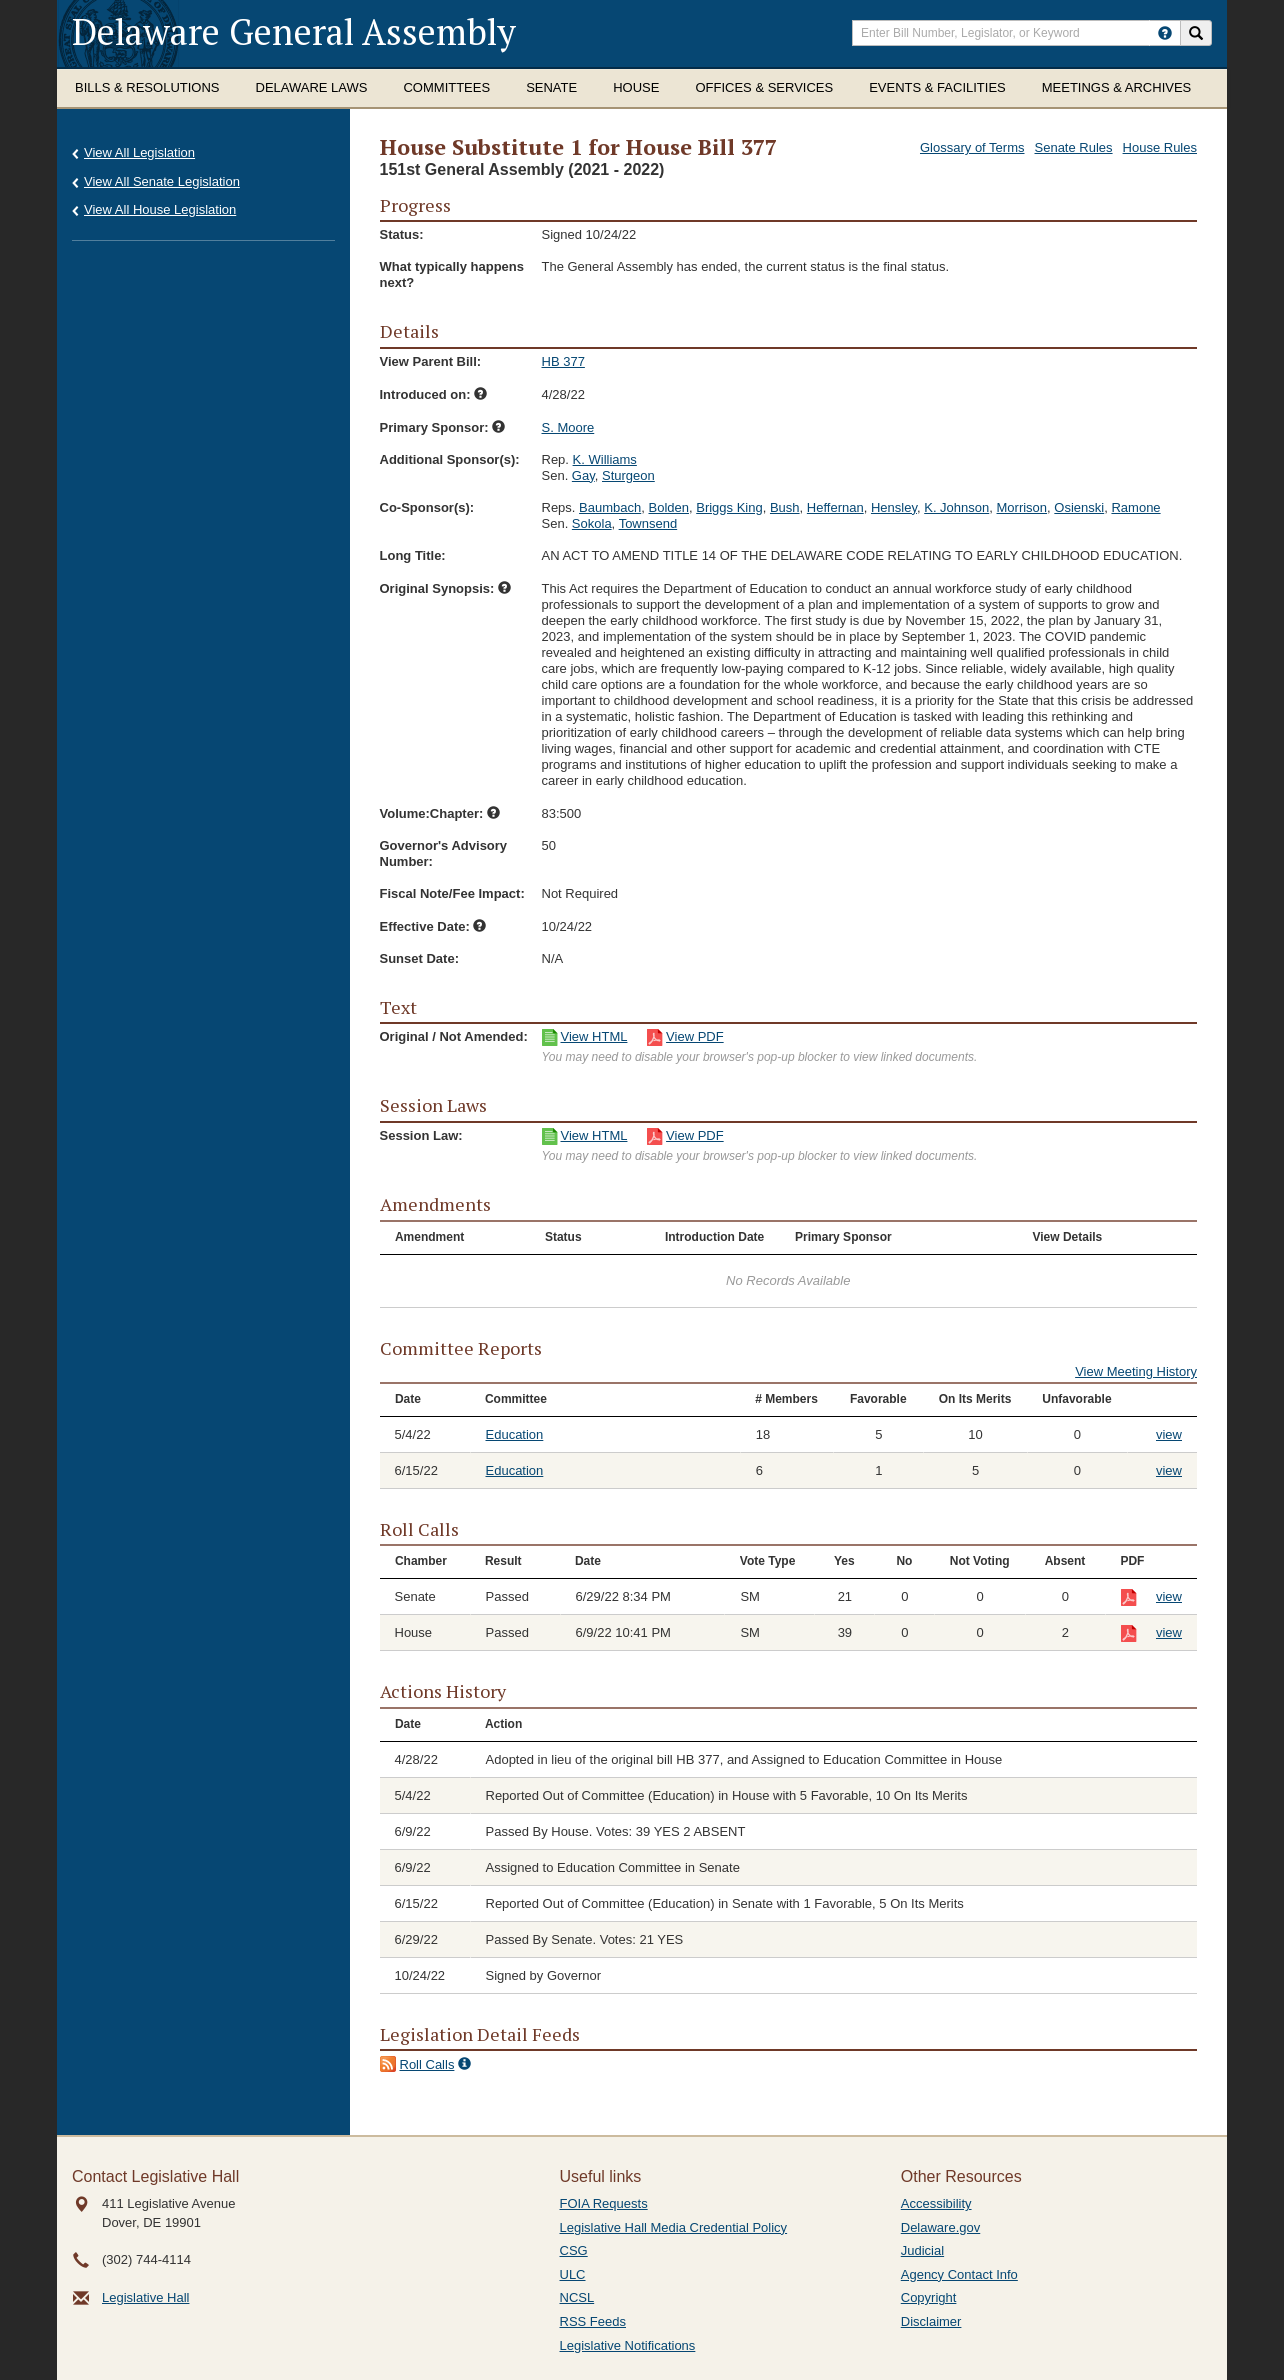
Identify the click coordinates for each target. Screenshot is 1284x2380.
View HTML (594, 1036)
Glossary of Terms (972, 147)
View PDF (695, 1036)
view (1169, 1434)
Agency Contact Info (959, 2274)
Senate (551, 87)
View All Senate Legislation (162, 181)
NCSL (577, 2297)
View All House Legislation (160, 209)
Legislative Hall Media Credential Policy (674, 2227)
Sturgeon (628, 475)
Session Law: (421, 1135)
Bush (785, 507)
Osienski (1079, 507)
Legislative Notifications (628, 2345)
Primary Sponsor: (443, 427)
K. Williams (605, 459)
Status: (402, 234)
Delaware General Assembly (294, 31)
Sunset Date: (419, 958)
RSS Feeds (593, 2321)
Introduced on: (434, 394)
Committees (446, 87)
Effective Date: (433, 926)
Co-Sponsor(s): (427, 507)
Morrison (1022, 507)
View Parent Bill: (431, 361)
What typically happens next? (452, 274)
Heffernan (835, 507)
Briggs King (729, 507)
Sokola (592, 523)
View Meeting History (1136, 1371)
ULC (573, 2274)
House (636, 87)
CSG (574, 2250)
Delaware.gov (941, 2227)
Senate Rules (1074, 147)
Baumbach (610, 507)
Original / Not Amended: (454, 1036)
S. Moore (568, 427)
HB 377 (563, 361)
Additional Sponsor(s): (450, 459)
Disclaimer (931, 2321)
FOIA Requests (604, 2203)
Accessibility (936, 2203)
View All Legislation (139, 152)
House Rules (1160, 147)
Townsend (648, 523)
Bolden (668, 507)
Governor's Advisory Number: (444, 853)
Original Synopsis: (445, 588)
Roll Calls (427, 2064)
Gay (583, 475)
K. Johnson (956, 507)
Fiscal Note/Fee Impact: (452, 893)
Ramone (1135, 507)
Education (515, 1434)
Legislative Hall (145, 2297)
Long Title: (413, 555)
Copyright (929, 2297)
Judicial (922, 2250)
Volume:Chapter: (440, 813)
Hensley (894, 507)
